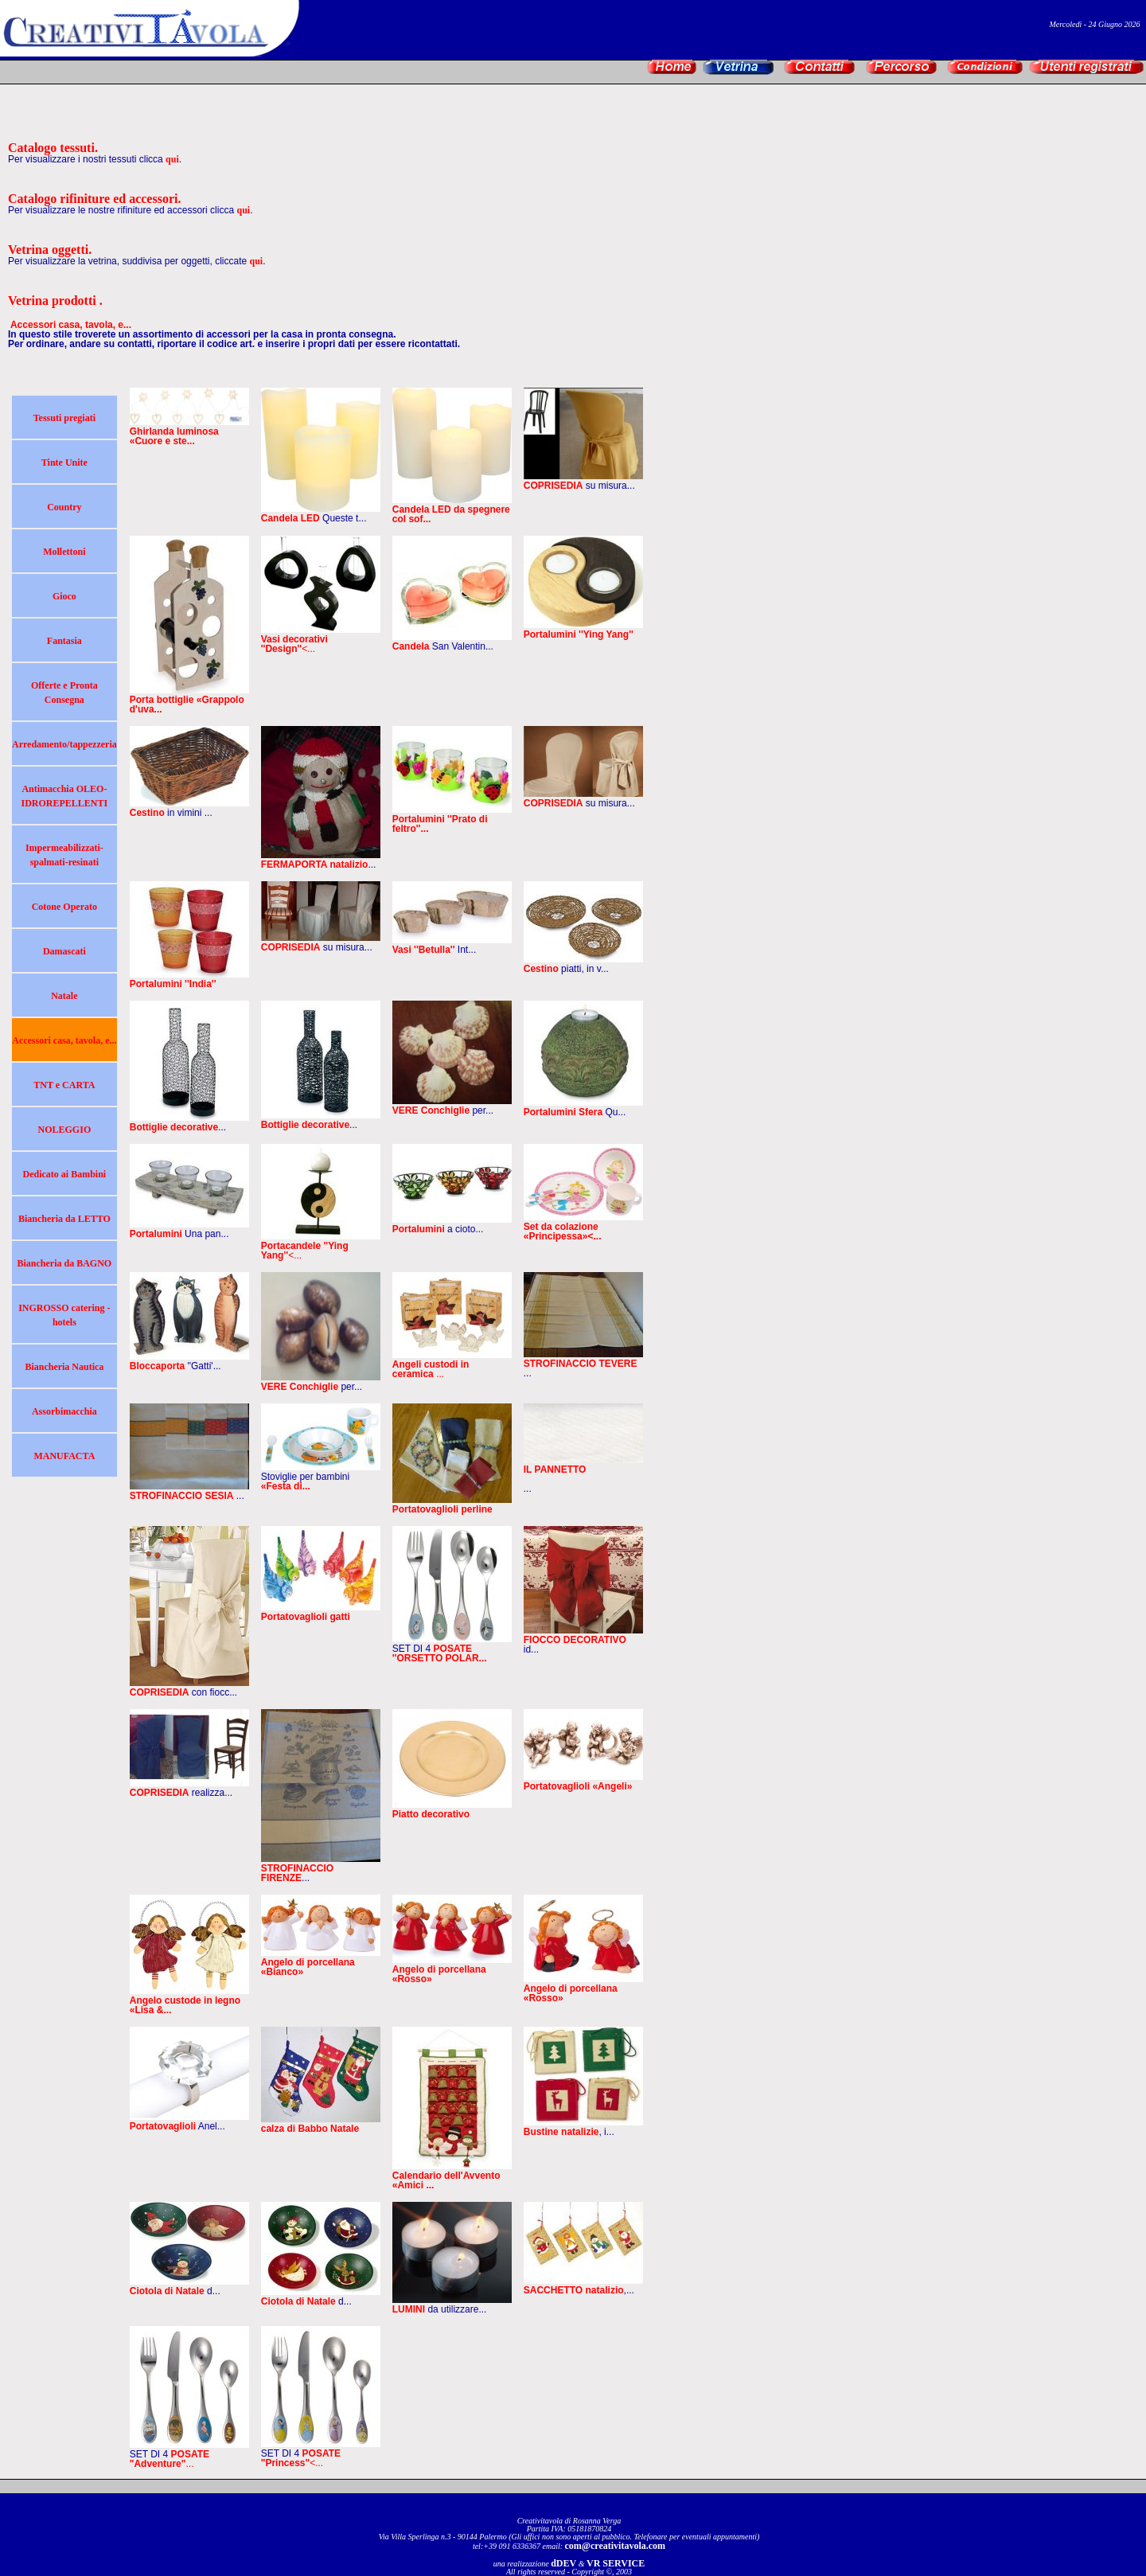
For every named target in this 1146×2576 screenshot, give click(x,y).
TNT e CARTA (64, 1085)
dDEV (563, 2563)
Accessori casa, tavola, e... (64, 1040)
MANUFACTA (64, 1456)
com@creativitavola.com (615, 2545)
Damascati (64, 951)
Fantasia (64, 640)
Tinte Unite (64, 462)
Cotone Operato (64, 906)
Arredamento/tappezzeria (64, 744)
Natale (64, 995)
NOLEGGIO (65, 1129)
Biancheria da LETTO (64, 1218)
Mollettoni (64, 551)
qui (172, 159)
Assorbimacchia (64, 1411)
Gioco (64, 596)
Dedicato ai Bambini (65, 1174)
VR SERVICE (616, 2563)
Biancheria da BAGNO (65, 1263)
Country (64, 507)
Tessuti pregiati (64, 417)
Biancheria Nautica (64, 1366)
